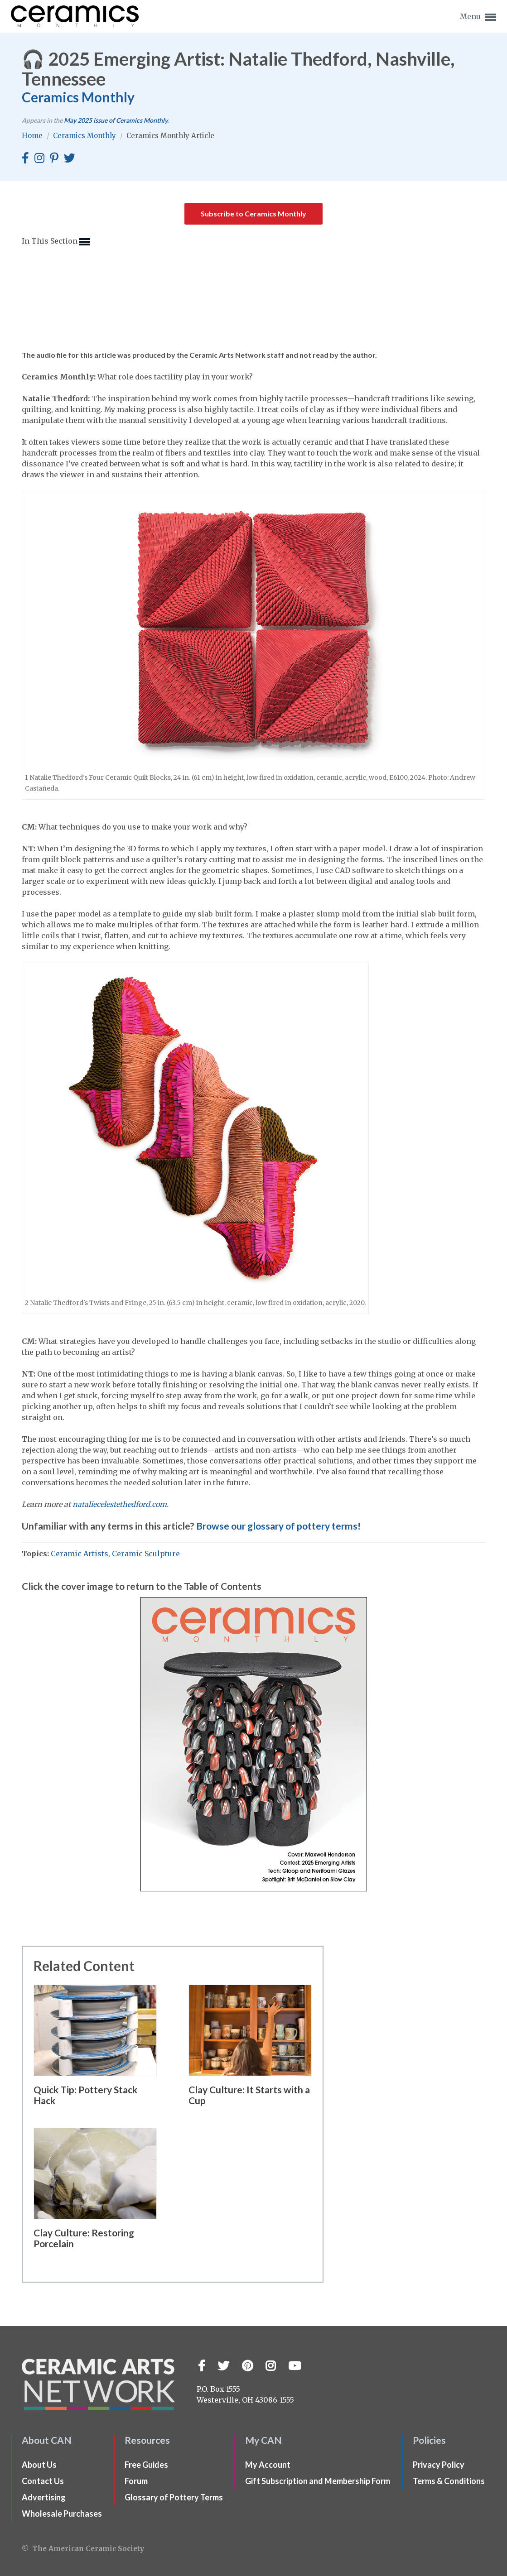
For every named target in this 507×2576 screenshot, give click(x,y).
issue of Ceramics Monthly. (116, 120)
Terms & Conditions (449, 2481)
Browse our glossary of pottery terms (276, 1525)
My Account (267, 2465)
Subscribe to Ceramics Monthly (253, 213)
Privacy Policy (438, 2465)
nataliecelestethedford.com (119, 1504)
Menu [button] (478, 17)
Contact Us (43, 2481)
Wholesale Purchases (62, 2513)
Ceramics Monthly (78, 97)
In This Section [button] (56, 241)
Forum (136, 2481)
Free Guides (146, 2465)
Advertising (44, 2497)
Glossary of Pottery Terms (174, 2497)
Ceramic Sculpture (146, 1553)
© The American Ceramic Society (83, 2548)
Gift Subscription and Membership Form (317, 2481)
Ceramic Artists (79, 1553)
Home (33, 135)
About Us (39, 2465)
